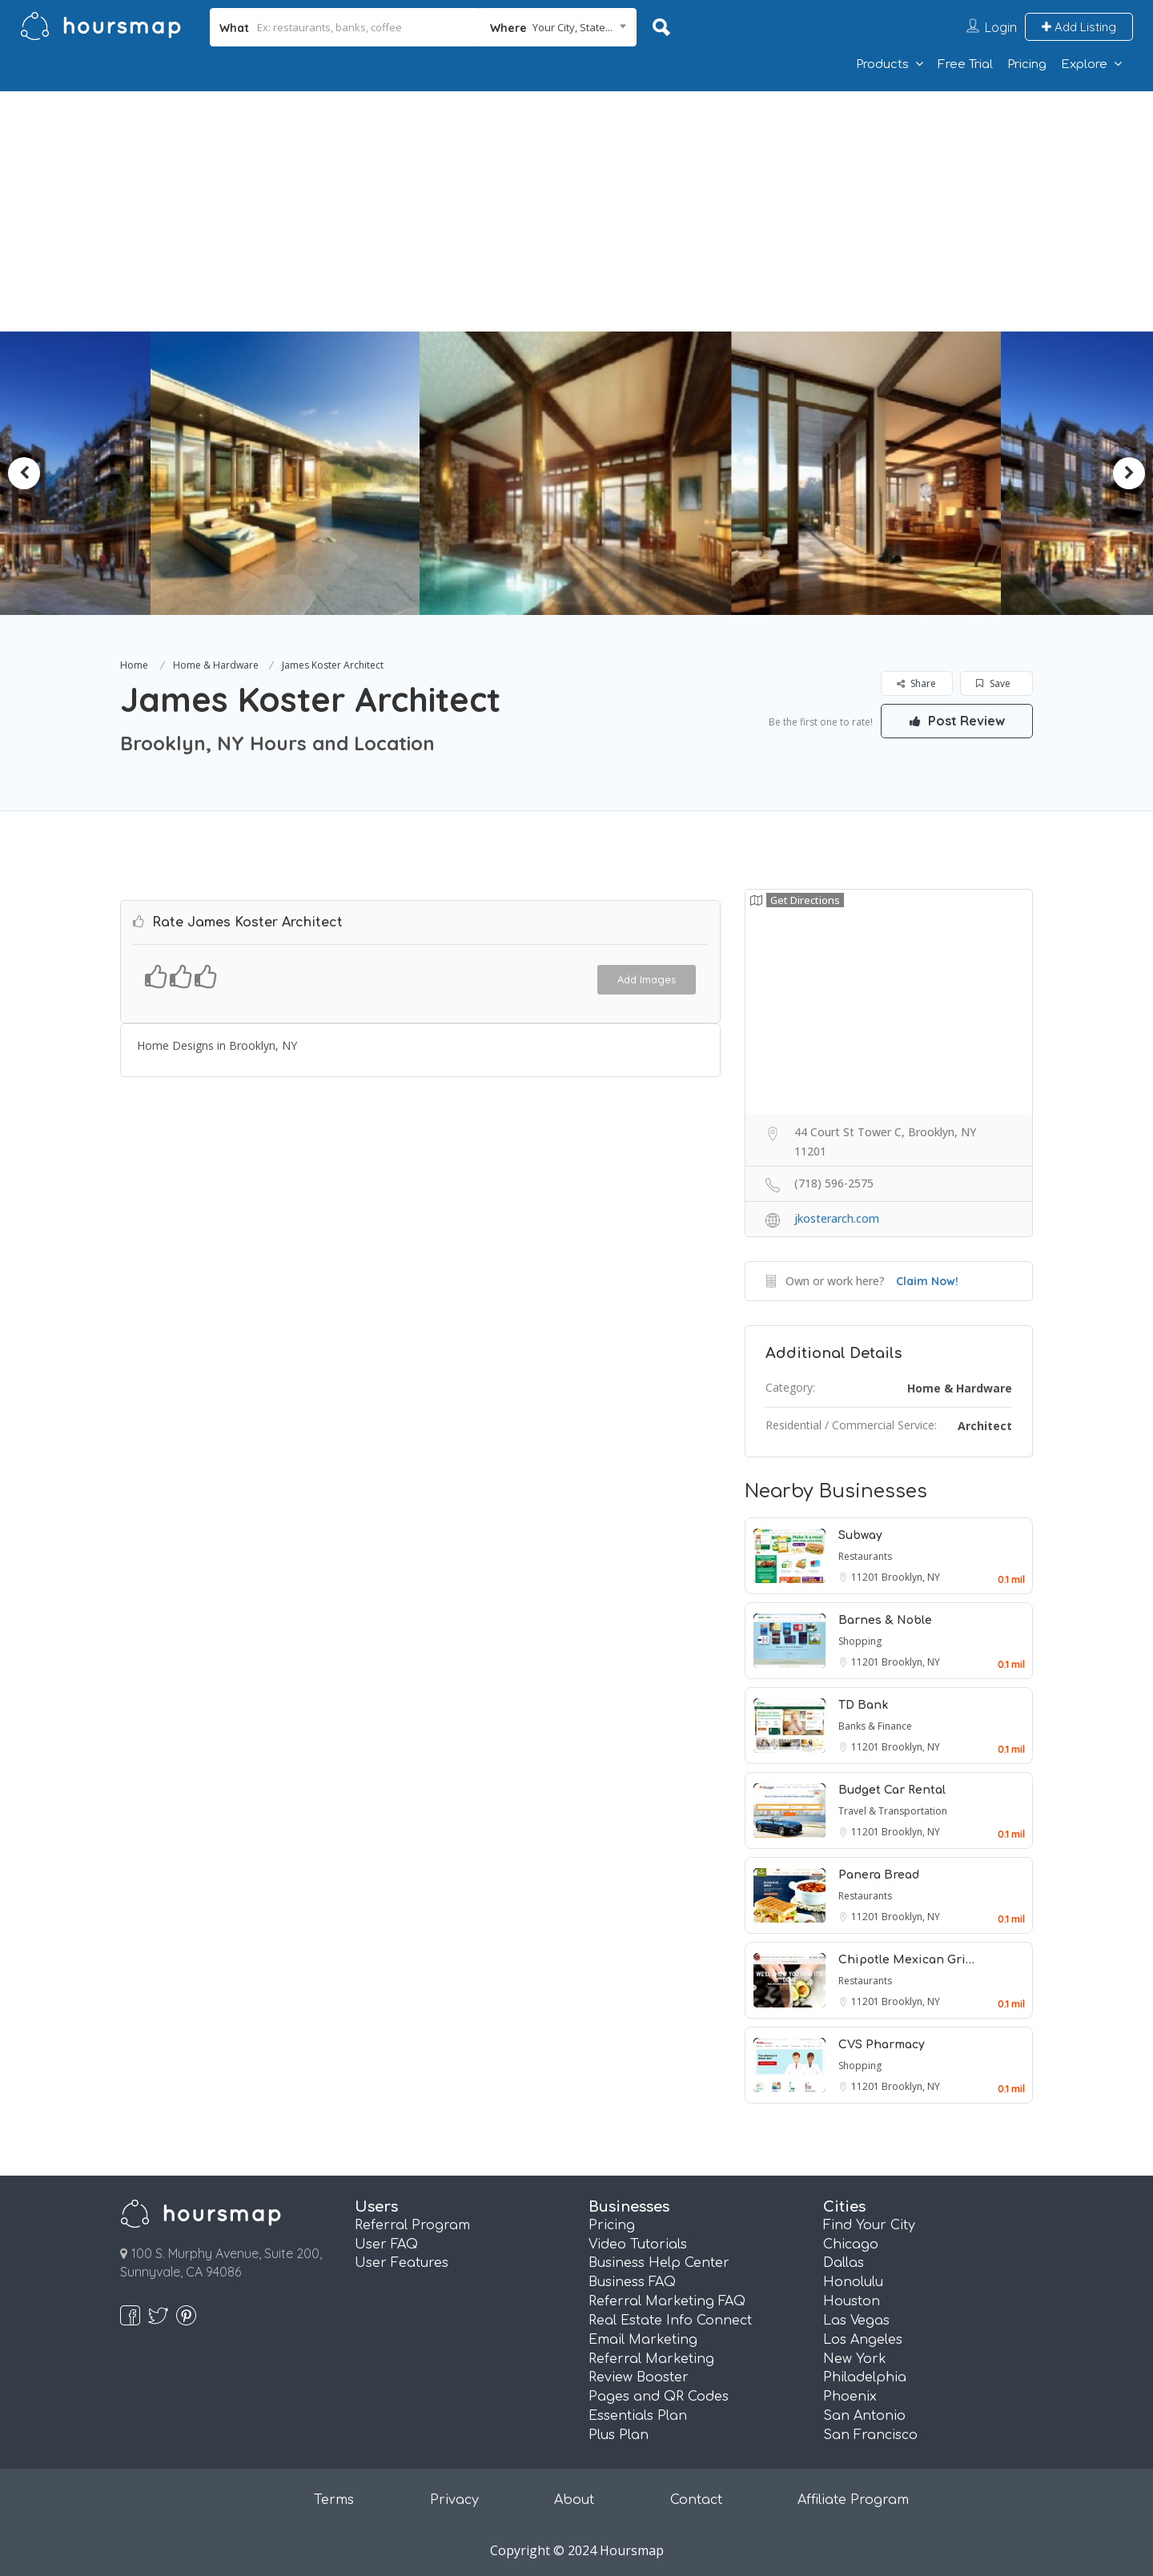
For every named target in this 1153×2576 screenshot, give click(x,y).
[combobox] (558, 27)
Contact (696, 2500)
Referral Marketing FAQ (667, 2301)
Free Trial (965, 64)
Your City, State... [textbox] (572, 27)
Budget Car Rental (892, 1790)
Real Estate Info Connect (670, 2320)
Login (1001, 27)
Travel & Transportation (892, 1811)
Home (134, 665)
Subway (860, 1535)
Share (916, 683)
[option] (293, 473)
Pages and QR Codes (659, 2396)
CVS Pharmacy (881, 2045)
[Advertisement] (576, 211)
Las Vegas (856, 2320)
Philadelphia (864, 2377)
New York (854, 2359)
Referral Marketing (651, 2359)
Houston (851, 2301)
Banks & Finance (875, 1726)
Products (882, 64)
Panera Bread (878, 1875)
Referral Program (412, 2225)
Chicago (850, 2244)
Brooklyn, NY (911, 1577)
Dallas (843, 2263)
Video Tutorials (638, 2244)
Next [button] (1129, 473)
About (574, 2500)
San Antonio (864, 2416)
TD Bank (863, 1705)
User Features (401, 2263)
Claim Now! (927, 1281)
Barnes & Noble (885, 1620)
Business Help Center (659, 2263)
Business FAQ (632, 2282)
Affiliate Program (853, 2500)
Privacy (454, 2500)
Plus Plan (619, 2435)
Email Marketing (643, 2340)
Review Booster (639, 2377)
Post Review (957, 721)
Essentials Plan (638, 2416)
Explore (1084, 64)
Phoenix (850, 2396)
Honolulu (853, 2282)
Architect (985, 1425)
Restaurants (865, 1556)
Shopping (860, 1641)
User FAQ (386, 2244)
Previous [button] (24, 473)
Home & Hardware (216, 665)
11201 (866, 1577)
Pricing (1027, 64)
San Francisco (870, 2435)
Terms (334, 2500)
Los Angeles (862, 2340)
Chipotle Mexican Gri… (906, 1960)
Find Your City (869, 2225)
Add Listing (1079, 26)
